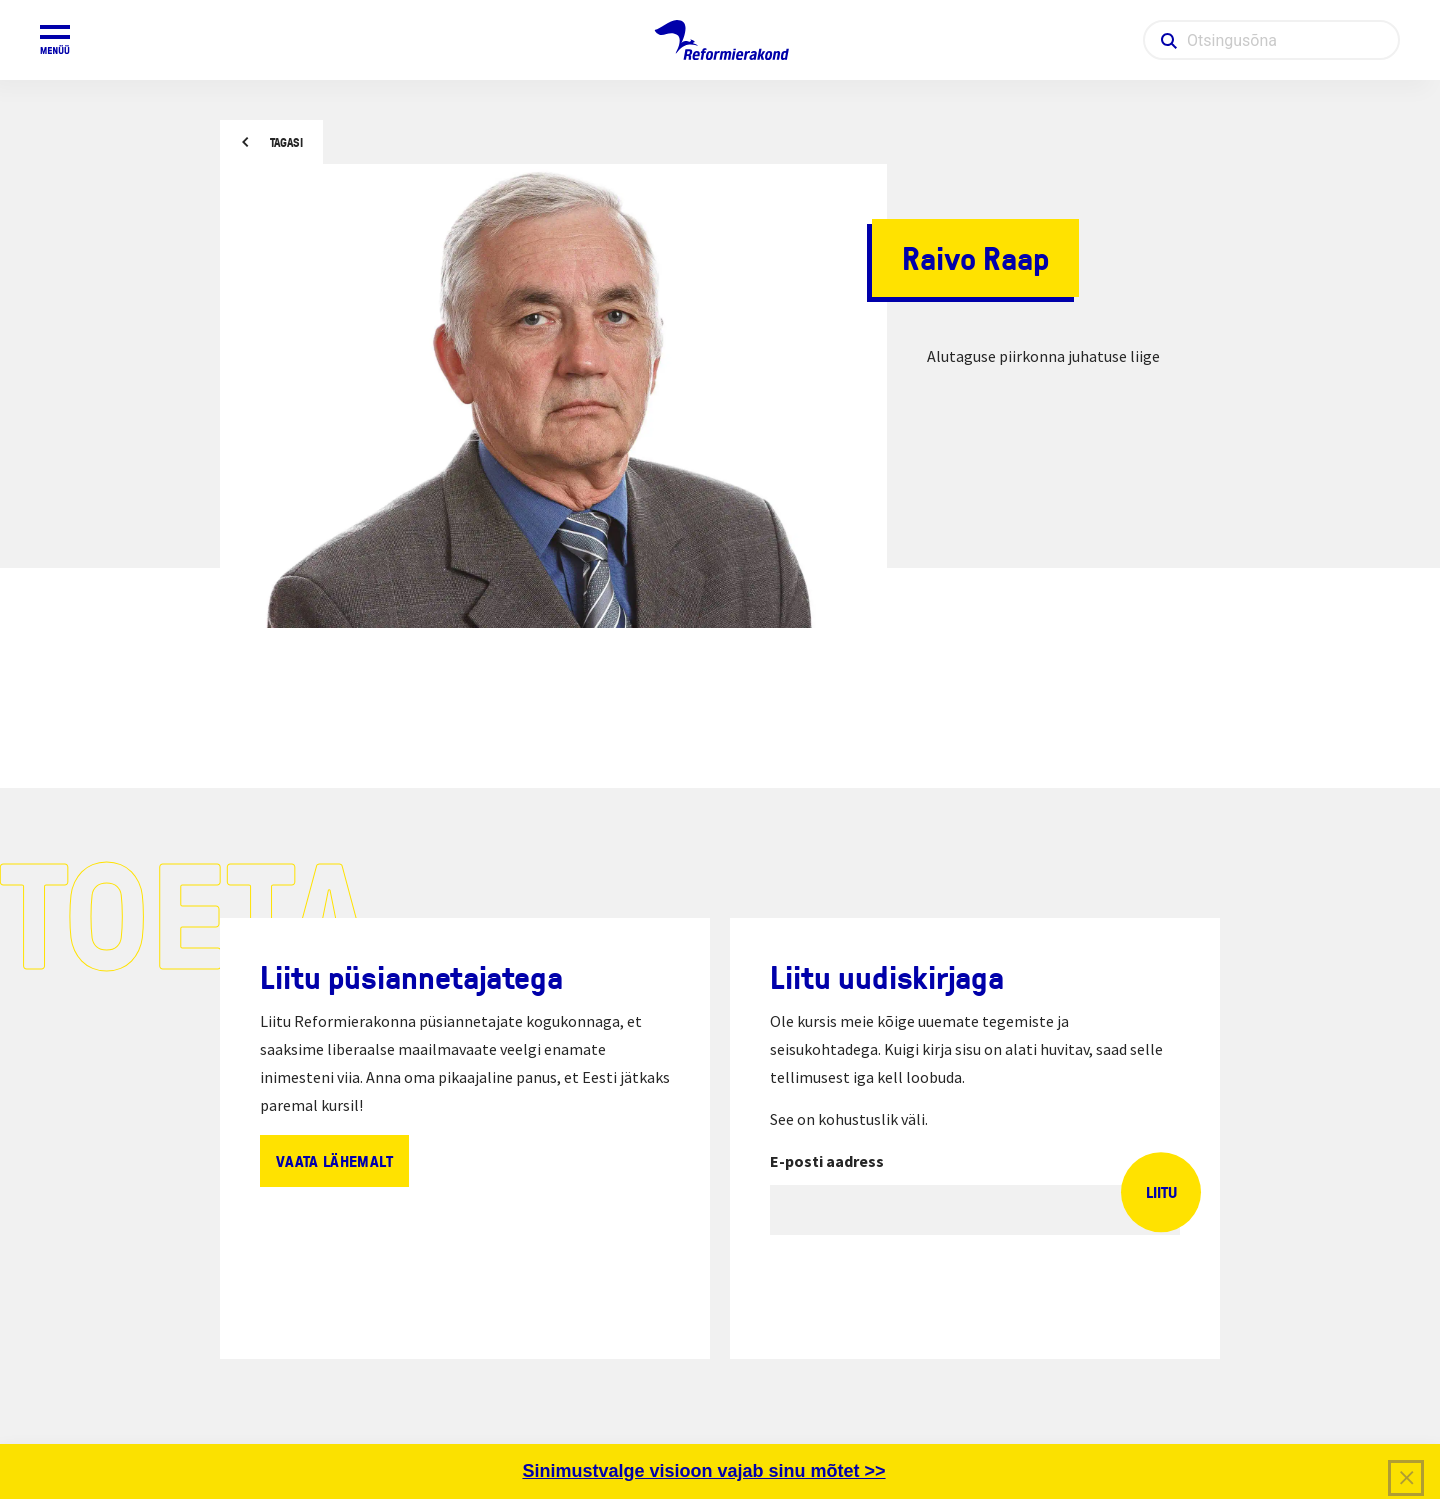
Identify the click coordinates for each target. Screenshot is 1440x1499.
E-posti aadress (827, 1161)
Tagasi (286, 142)
